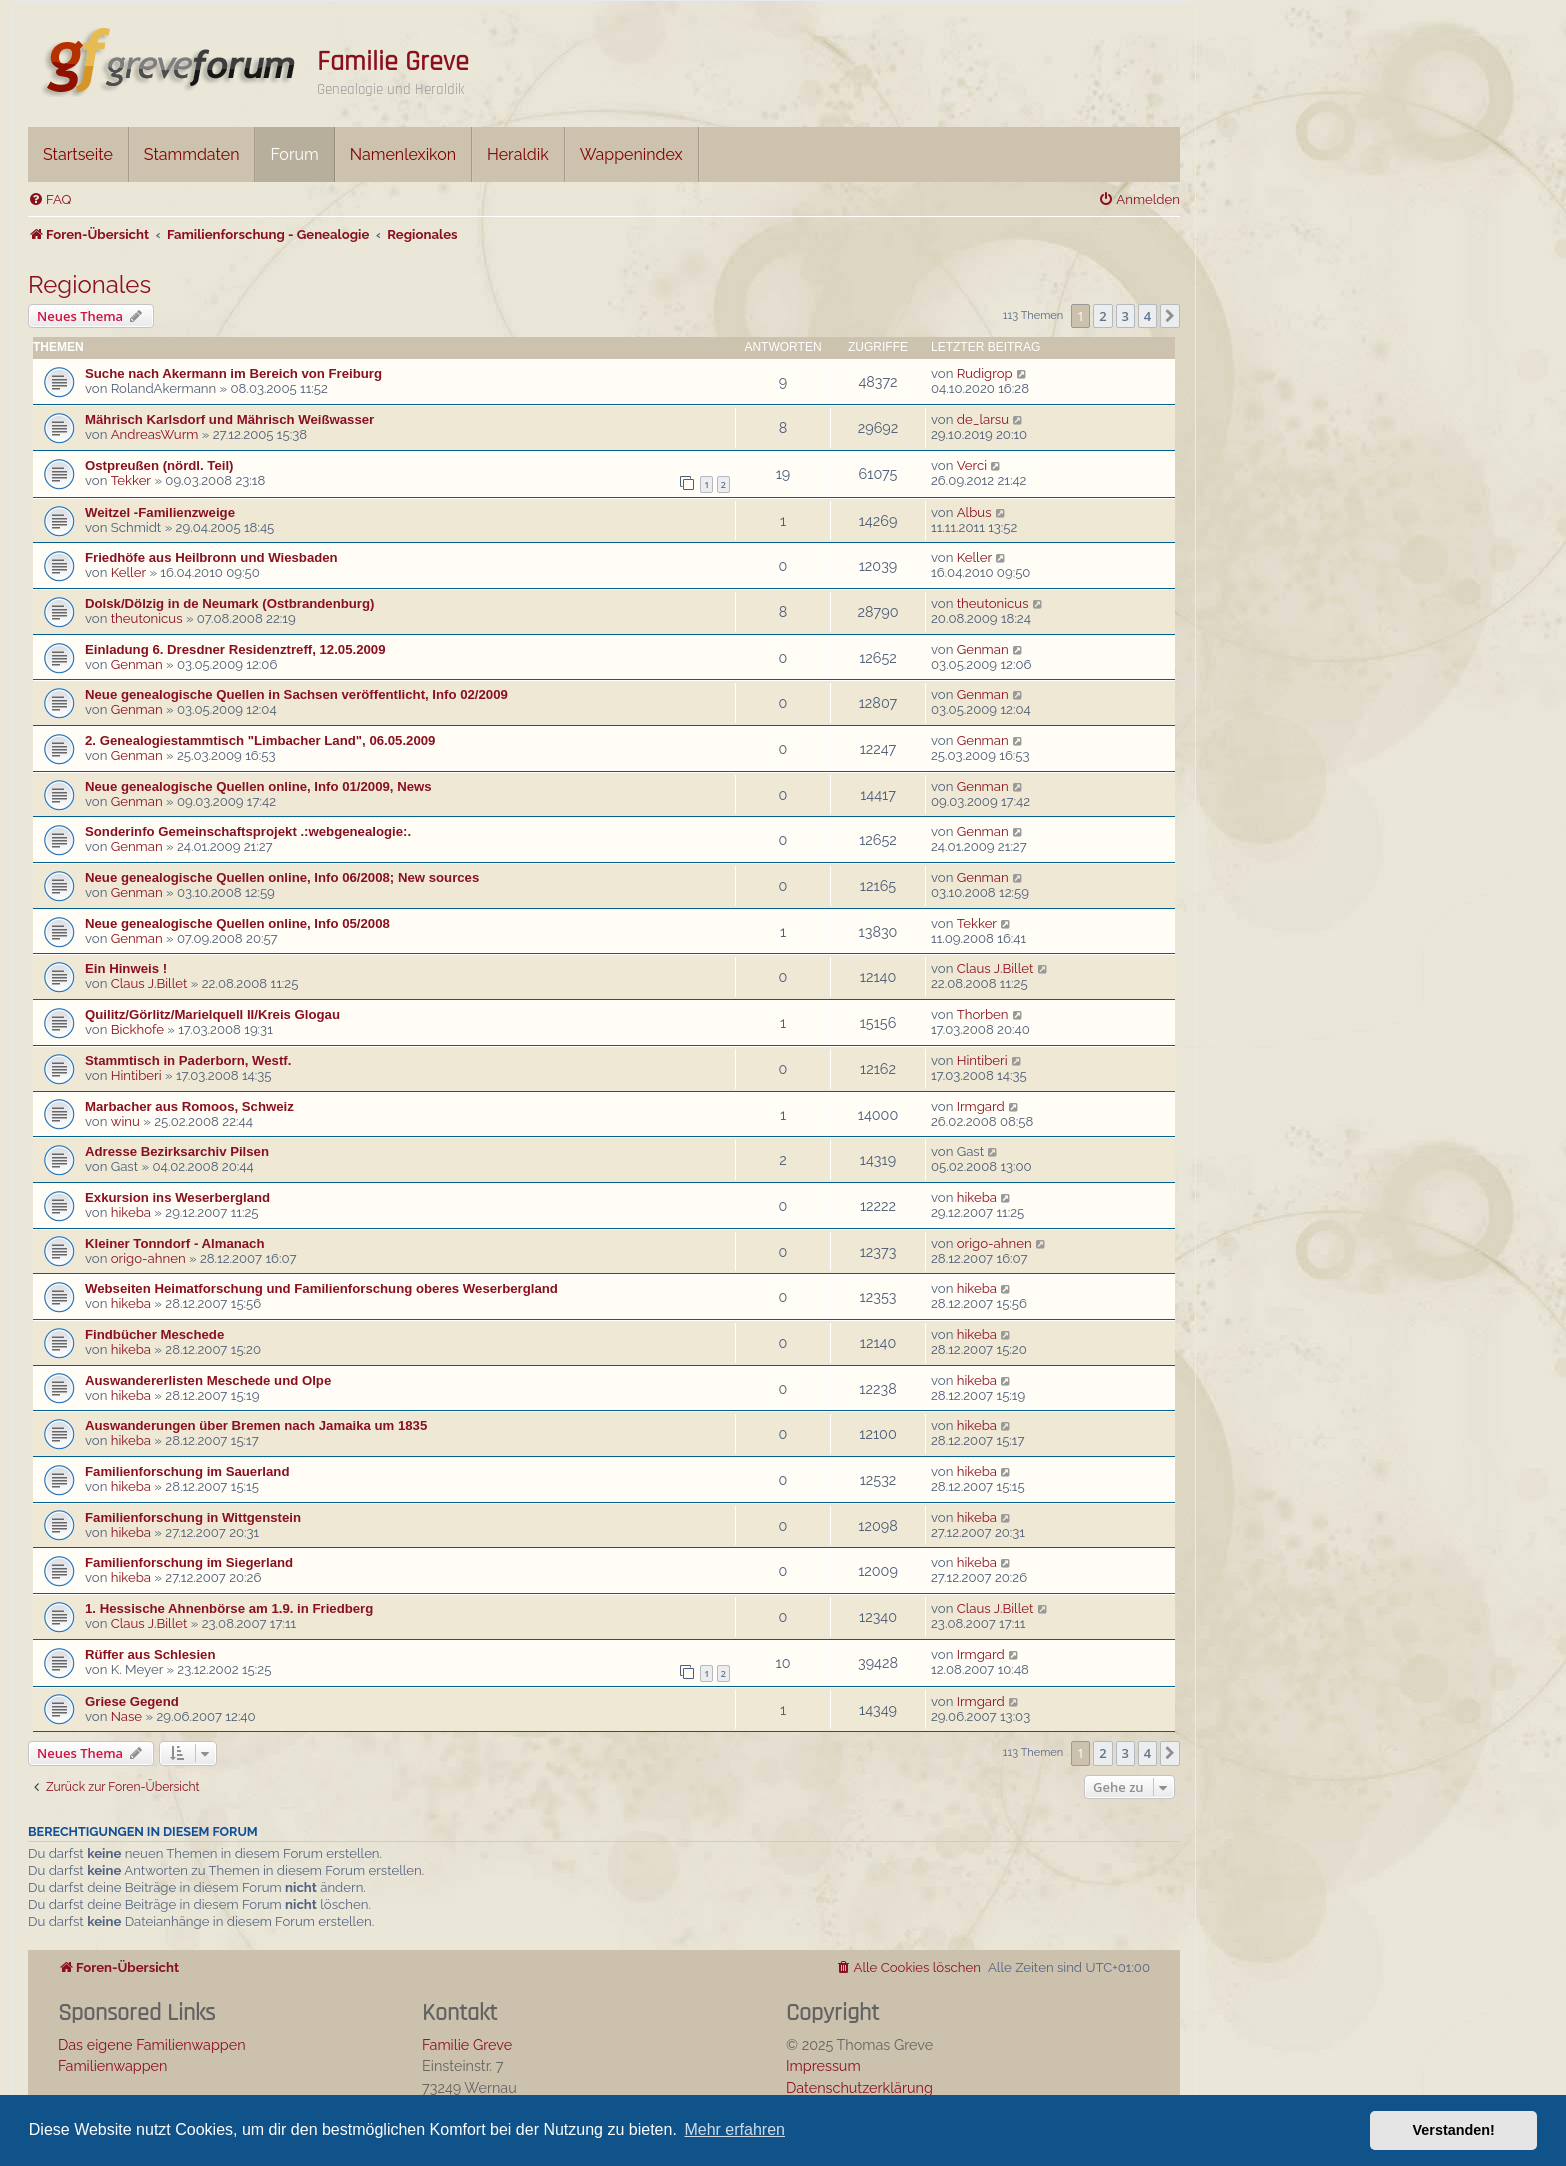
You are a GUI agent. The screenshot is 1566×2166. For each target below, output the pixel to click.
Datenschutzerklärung (859, 2087)
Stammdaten (192, 154)
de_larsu (983, 419)
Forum (294, 154)
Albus (974, 512)
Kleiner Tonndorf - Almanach (175, 1243)
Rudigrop (985, 373)
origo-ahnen (148, 1258)
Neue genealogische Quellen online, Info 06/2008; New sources (282, 877)
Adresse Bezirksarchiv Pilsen (177, 1151)
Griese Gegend (132, 1701)
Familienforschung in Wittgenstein (193, 1517)
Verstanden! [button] (1454, 2130)
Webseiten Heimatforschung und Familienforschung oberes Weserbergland (321, 1288)
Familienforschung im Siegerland (189, 1562)
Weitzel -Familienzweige (160, 512)
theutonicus (147, 618)
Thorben (983, 1014)
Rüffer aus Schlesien (150, 1654)
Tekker (131, 480)
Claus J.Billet (149, 983)
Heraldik (518, 154)
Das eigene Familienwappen (152, 2044)
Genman (137, 664)
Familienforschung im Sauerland (187, 1471)
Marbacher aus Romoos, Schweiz (189, 1106)
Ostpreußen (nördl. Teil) (159, 465)
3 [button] (1125, 316)
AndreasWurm (155, 434)
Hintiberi (136, 1075)
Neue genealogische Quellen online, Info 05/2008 (237, 923)
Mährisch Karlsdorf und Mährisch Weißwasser (229, 419)
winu (125, 1121)
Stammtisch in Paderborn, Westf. (188, 1060)
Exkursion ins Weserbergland (177, 1197)
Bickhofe (137, 1029)
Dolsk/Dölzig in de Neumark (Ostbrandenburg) (229, 603)
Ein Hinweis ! (126, 968)
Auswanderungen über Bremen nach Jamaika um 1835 (256, 1425)
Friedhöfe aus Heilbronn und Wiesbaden (211, 557)
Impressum (823, 2065)
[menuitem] (49, 199)
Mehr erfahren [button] (734, 2129)
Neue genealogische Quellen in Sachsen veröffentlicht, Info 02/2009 (296, 694)
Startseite (78, 154)
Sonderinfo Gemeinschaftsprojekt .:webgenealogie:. (248, 831)
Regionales (89, 284)
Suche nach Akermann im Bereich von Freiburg (233, 373)
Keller (128, 572)
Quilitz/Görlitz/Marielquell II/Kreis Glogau (212, 1014)
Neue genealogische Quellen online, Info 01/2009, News (258, 786)
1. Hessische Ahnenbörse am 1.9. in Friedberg (229, 1608)
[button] (1170, 316)
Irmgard (981, 1106)
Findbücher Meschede (154, 1334)
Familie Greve (393, 62)
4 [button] (1147, 316)
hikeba (131, 1212)
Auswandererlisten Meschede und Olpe (208, 1380)
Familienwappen (112, 2065)
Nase (126, 1716)
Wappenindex (631, 154)
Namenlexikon (403, 154)
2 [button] (1102, 316)
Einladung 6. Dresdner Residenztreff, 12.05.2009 (235, 649)
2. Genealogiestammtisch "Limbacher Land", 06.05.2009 (260, 740)
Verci (972, 465)
